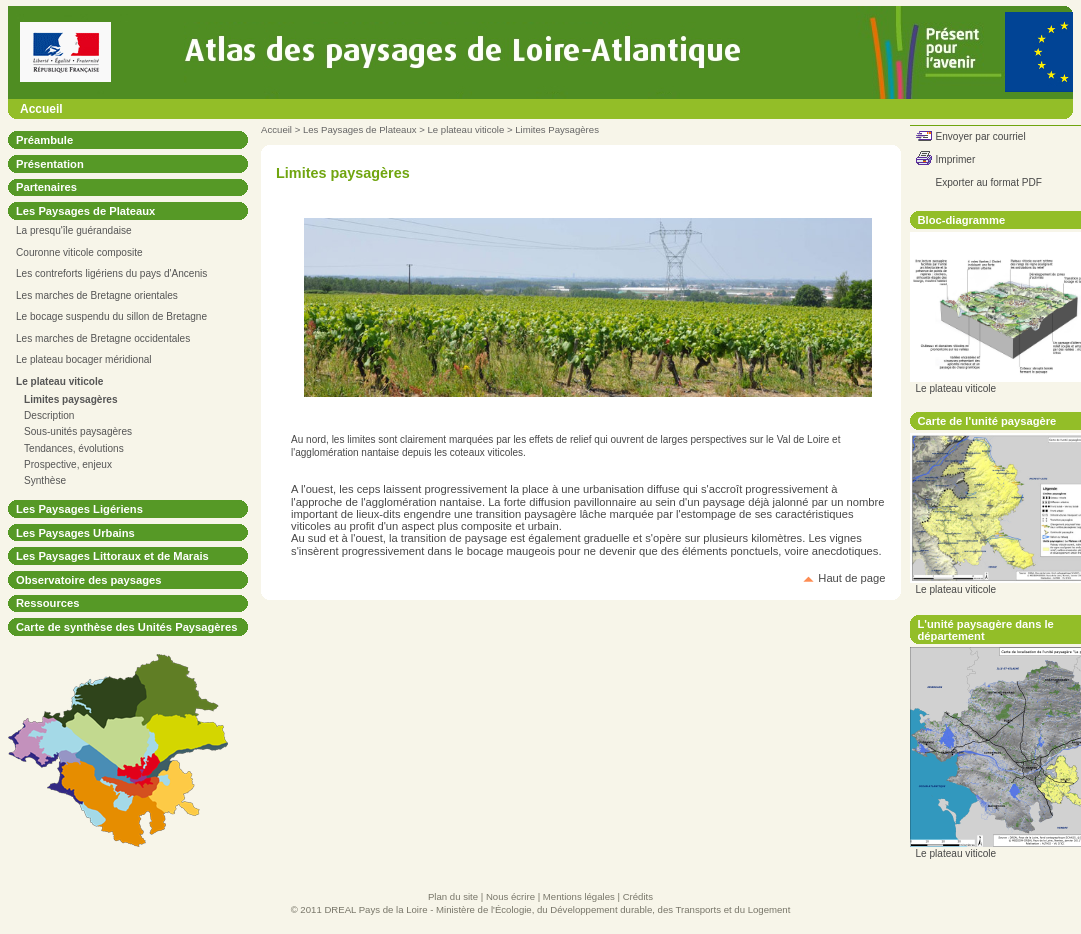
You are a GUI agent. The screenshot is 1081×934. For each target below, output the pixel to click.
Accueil (41, 109)
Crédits (638, 896)
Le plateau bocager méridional (84, 359)
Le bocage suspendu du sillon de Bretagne (111, 316)
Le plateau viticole (465, 129)
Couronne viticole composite (79, 252)
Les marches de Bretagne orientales (97, 295)
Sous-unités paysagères (78, 431)
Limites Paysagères (557, 129)
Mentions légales (579, 896)
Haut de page (851, 578)
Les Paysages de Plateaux (360, 129)
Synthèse (45, 480)
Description (49, 415)
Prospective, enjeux (68, 464)
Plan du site (453, 896)
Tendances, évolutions (74, 448)
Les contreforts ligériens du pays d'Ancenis (111, 273)
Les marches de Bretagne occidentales (103, 338)
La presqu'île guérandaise (74, 230)
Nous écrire (510, 896)
